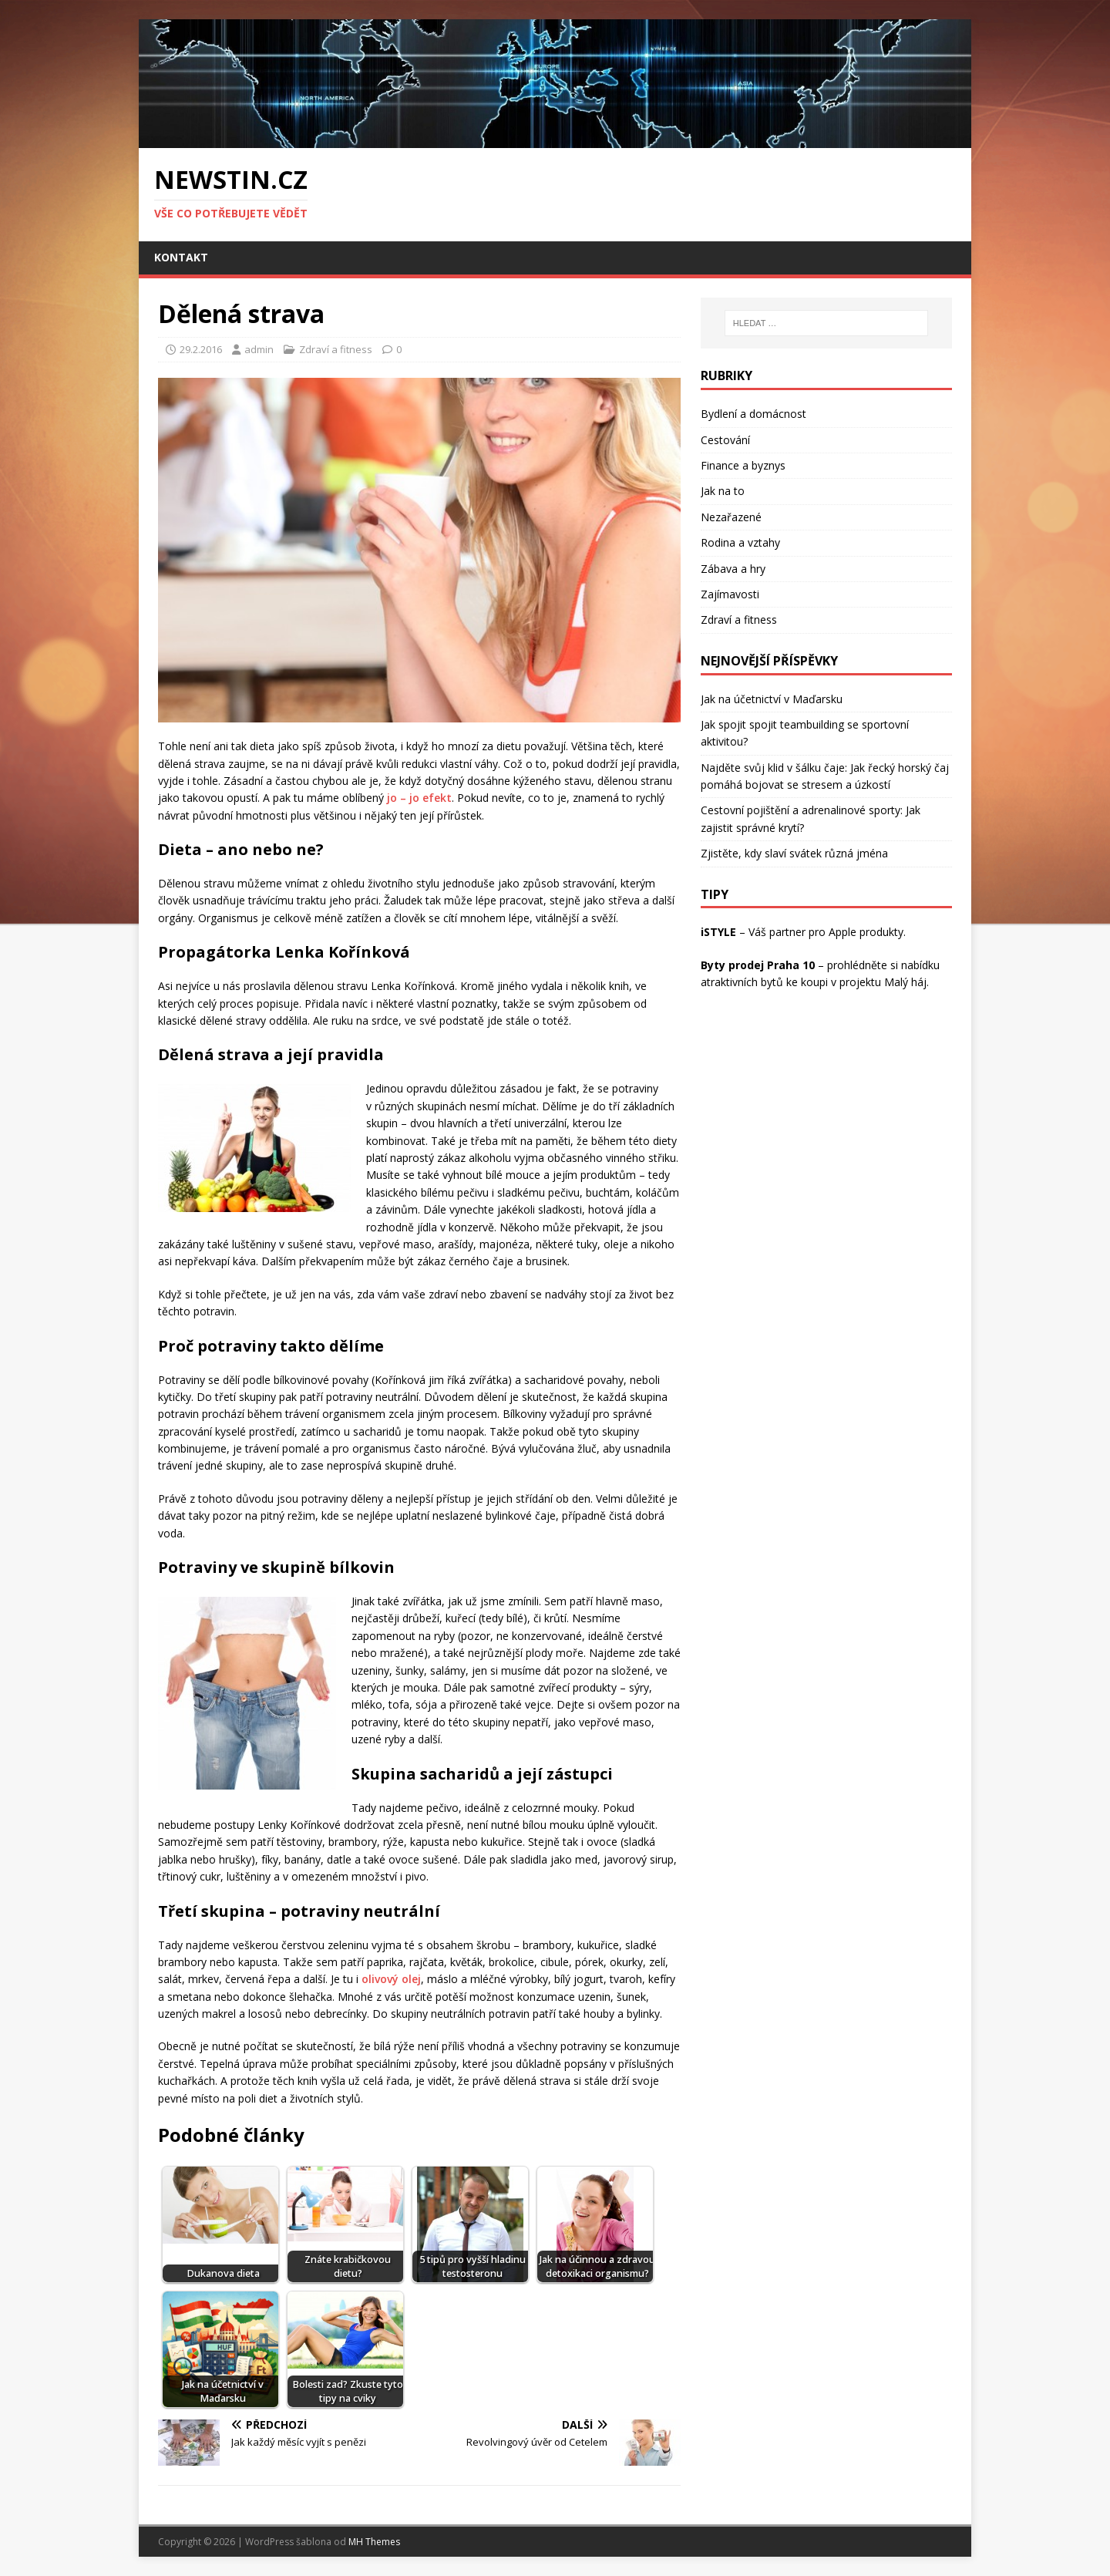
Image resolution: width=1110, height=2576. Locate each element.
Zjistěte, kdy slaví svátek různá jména (794, 853)
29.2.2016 (201, 349)
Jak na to (723, 490)
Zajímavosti (730, 594)
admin (259, 349)
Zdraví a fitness (335, 349)
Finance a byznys (743, 465)
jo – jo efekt (419, 797)
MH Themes (374, 2541)
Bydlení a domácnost (753, 413)
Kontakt (181, 257)
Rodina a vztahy (740, 542)
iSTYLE (718, 931)
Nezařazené (731, 517)
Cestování (725, 440)
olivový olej (391, 1979)
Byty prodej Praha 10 (758, 965)
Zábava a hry (733, 568)
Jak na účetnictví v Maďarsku (772, 699)
